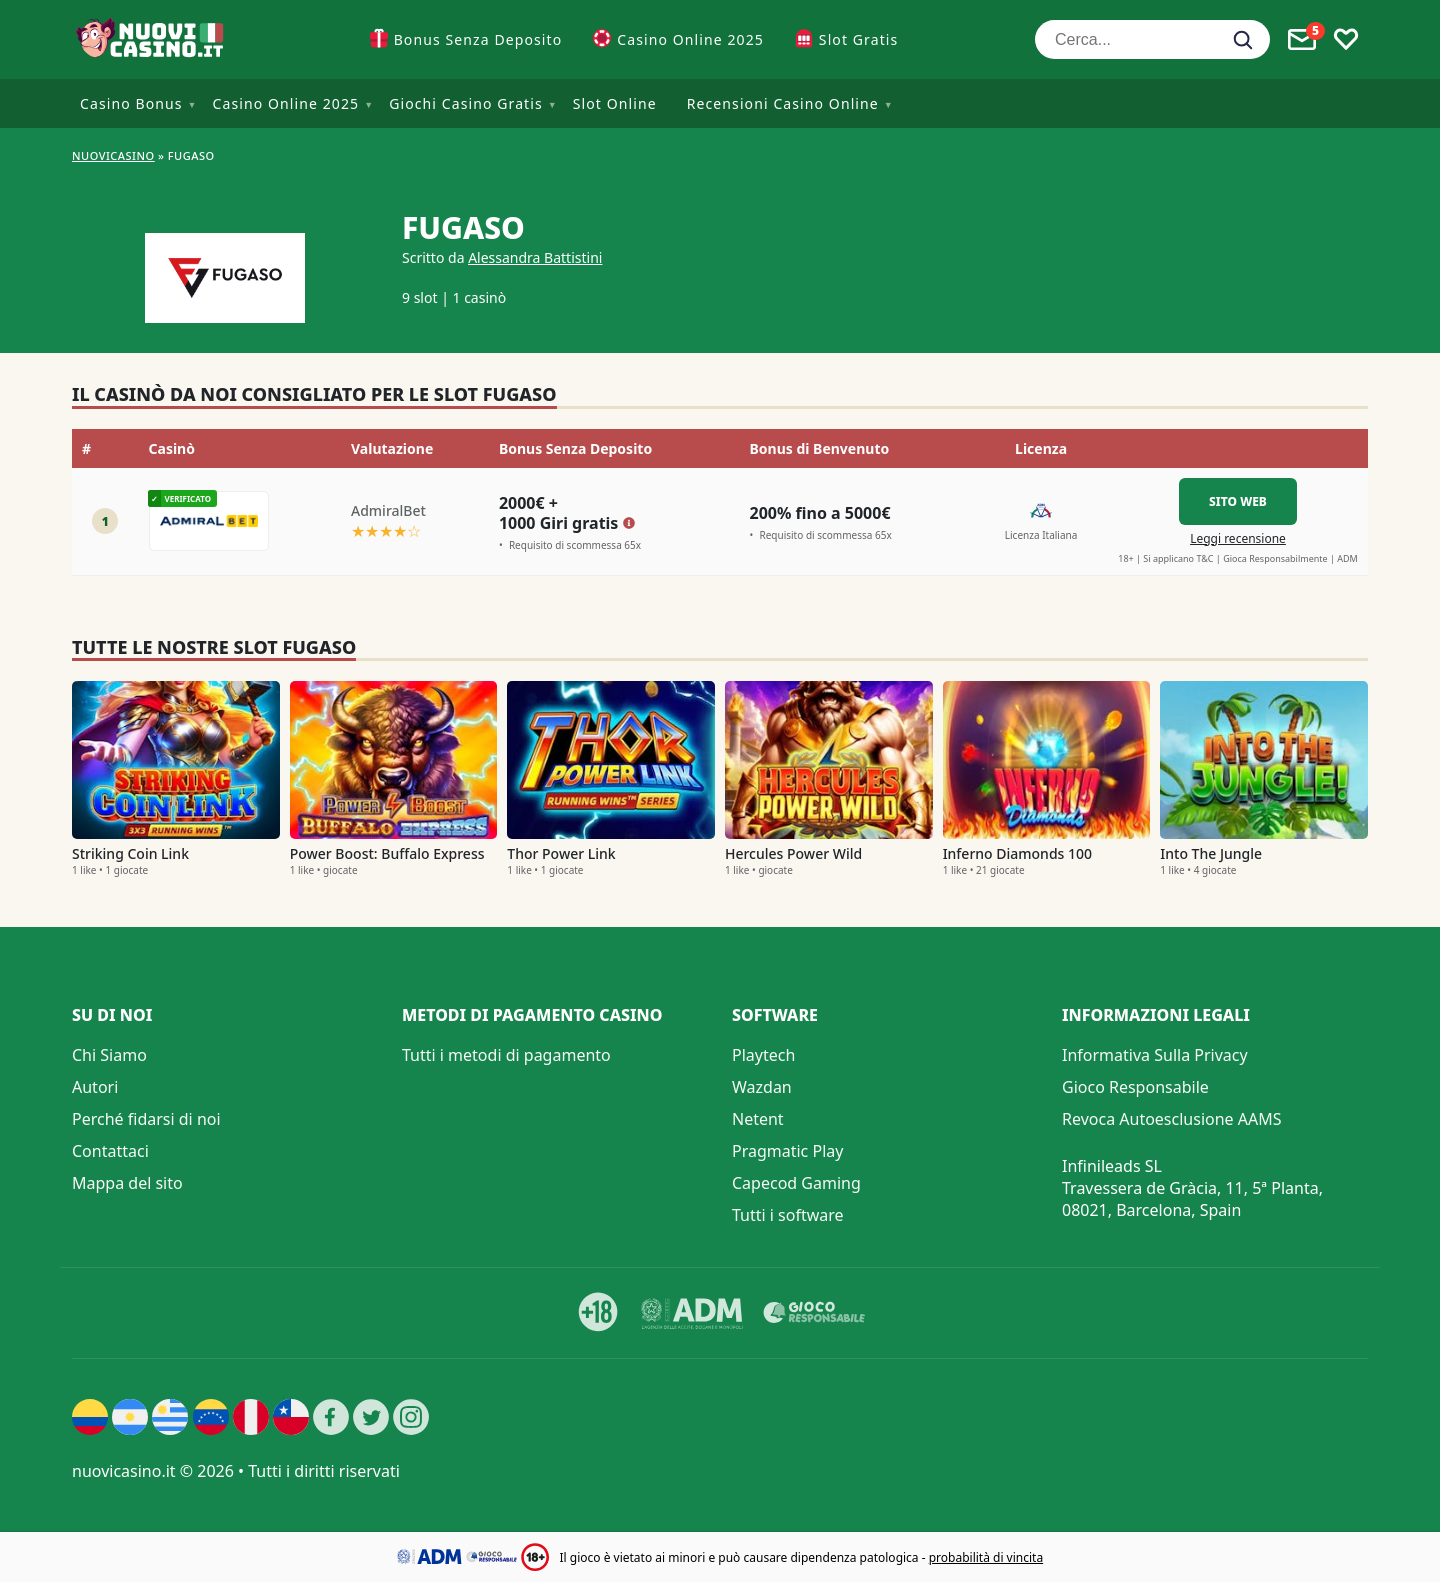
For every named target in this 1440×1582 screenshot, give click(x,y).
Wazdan (762, 1087)
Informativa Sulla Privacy (1155, 1055)
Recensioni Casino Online (783, 103)
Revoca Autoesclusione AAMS (1172, 1119)
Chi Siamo (109, 1055)
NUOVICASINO (113, 155)
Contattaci (110, 1151)
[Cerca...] (1152, 39)
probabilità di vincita (986, 1557)
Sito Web (1238, 501)
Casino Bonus (131, 103)
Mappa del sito (127, 1183)
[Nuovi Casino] (152, 39)
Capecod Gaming (796, 1183)
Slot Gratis (858, 39)
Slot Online (615, 103)
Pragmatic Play (787, 1151)
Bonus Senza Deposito (478, 39)
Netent (758, 1119)
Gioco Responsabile (1135, 1087)
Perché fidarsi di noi (146, 1119)
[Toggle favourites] (1346, 40)
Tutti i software (788, 1215)
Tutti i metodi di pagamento (506, 1055)
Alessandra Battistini (535, 257)
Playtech (763, 1055)
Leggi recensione (1238, 538)
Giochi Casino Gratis (466, 103)
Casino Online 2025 (690, 39)
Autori (95, 1087)
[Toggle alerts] (1302, 40)
